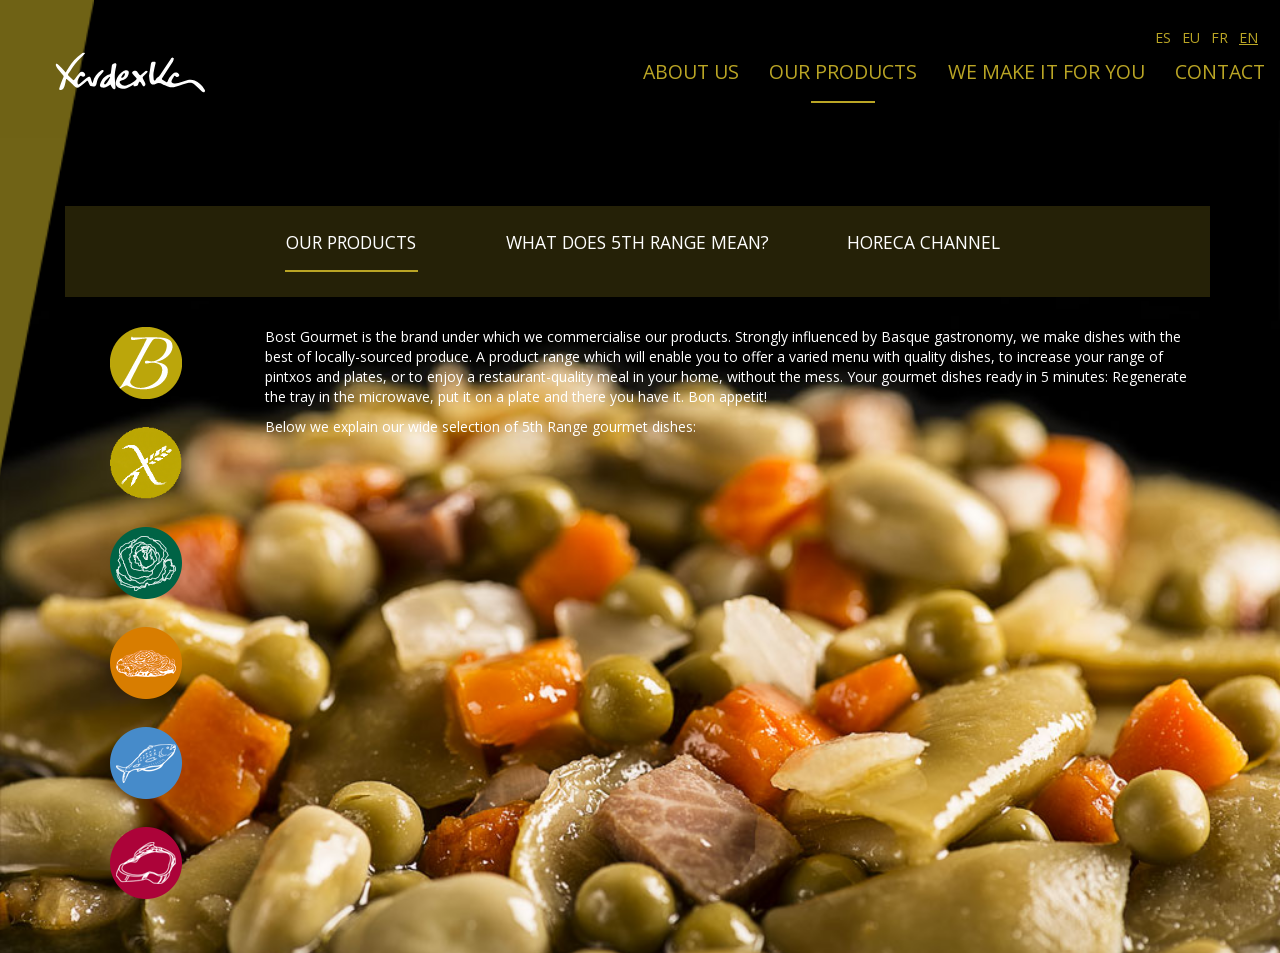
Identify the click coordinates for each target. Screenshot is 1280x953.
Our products (843, 71)
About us (691, 71)
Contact (1220, 71)
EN (1248, 37)
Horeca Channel (923, 242)
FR (1219, 37)
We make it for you (1046, 71)
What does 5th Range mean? (637, 242)
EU (1191, 37)
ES (1163, 37)
